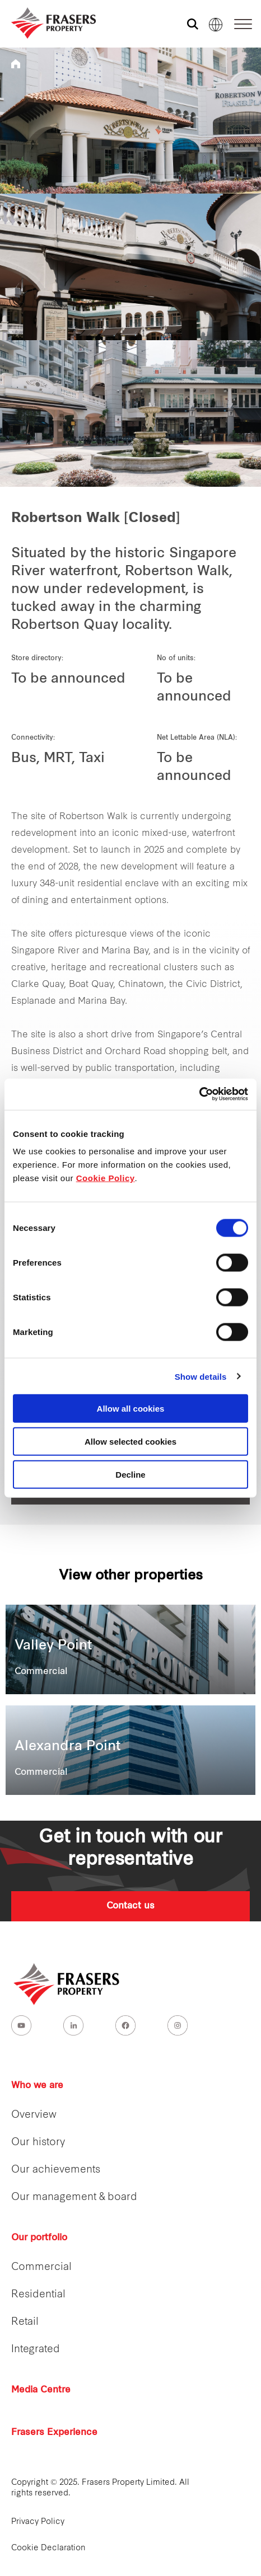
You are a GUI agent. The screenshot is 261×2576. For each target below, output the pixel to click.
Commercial (41, 2267)
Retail (25, 2322)
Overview (34, 2115)
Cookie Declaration (48, 2548)
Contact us (130, 1906)
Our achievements (55, 2170)
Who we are (37, 2085)
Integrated (35, 2349)
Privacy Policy (37, 2522)
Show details (201, 1376)
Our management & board (74, 2197)
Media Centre (41, 2390)
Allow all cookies (131, 1408)
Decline (130, 1474)
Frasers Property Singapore (15, 63)
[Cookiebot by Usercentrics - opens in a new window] (199, 1094)
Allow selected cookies (130, 1441)
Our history (38, 2142)
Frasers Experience (54, 2432)
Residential (38, 2295)
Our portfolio (39, 2238)
